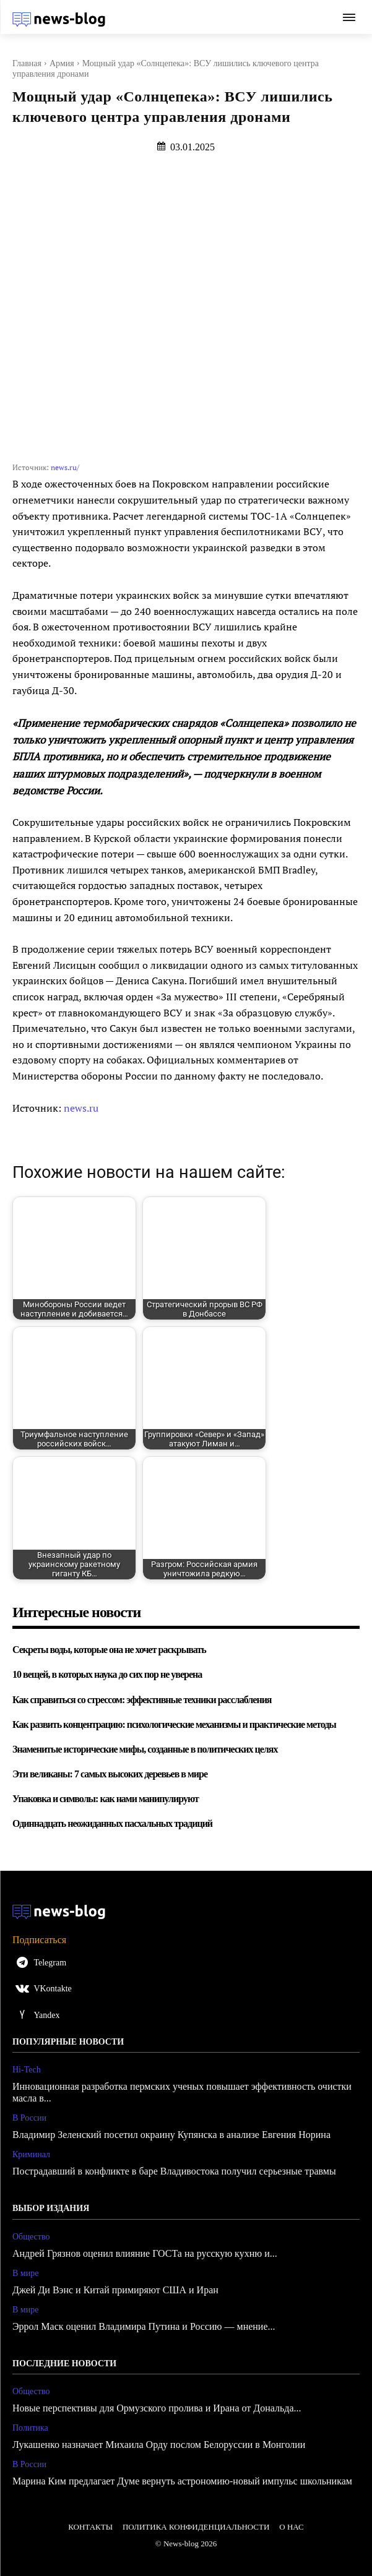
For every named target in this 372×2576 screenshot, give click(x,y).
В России (29, 2118)
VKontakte (52, 1988)
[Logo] (58, 18)
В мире (25, 2273)
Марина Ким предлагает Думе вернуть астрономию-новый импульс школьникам (182, 2481)
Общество (31, 2236)
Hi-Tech (26, 2069)
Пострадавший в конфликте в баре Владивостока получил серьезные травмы (174, 2171)
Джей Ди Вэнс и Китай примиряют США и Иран (115, 2290)
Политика (30, 2427)
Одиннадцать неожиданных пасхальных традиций (112, 1823)
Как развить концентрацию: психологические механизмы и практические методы (174, 1724)
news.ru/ (65, 467)
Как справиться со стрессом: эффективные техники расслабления (142, 1699)
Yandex (46, 2015)
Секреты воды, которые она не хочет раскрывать (109, 1649)
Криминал (31, 2154)
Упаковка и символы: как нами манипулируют (105, 1798)
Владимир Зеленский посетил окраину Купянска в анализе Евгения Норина (171, 2134)
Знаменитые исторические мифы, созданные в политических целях (144, 1749)
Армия (62, 63)
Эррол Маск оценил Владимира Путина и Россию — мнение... (143, 2326)
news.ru (81, 1108)
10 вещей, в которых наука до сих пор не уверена (107, 1674)
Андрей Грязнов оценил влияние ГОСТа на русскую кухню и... (144, 2253)
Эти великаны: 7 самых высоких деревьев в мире (109, 1774)
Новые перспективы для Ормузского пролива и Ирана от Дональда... (156, 2408)
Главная (26, 63)
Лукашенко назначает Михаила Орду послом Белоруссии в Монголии (158, 2444)
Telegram (49, 1962)
